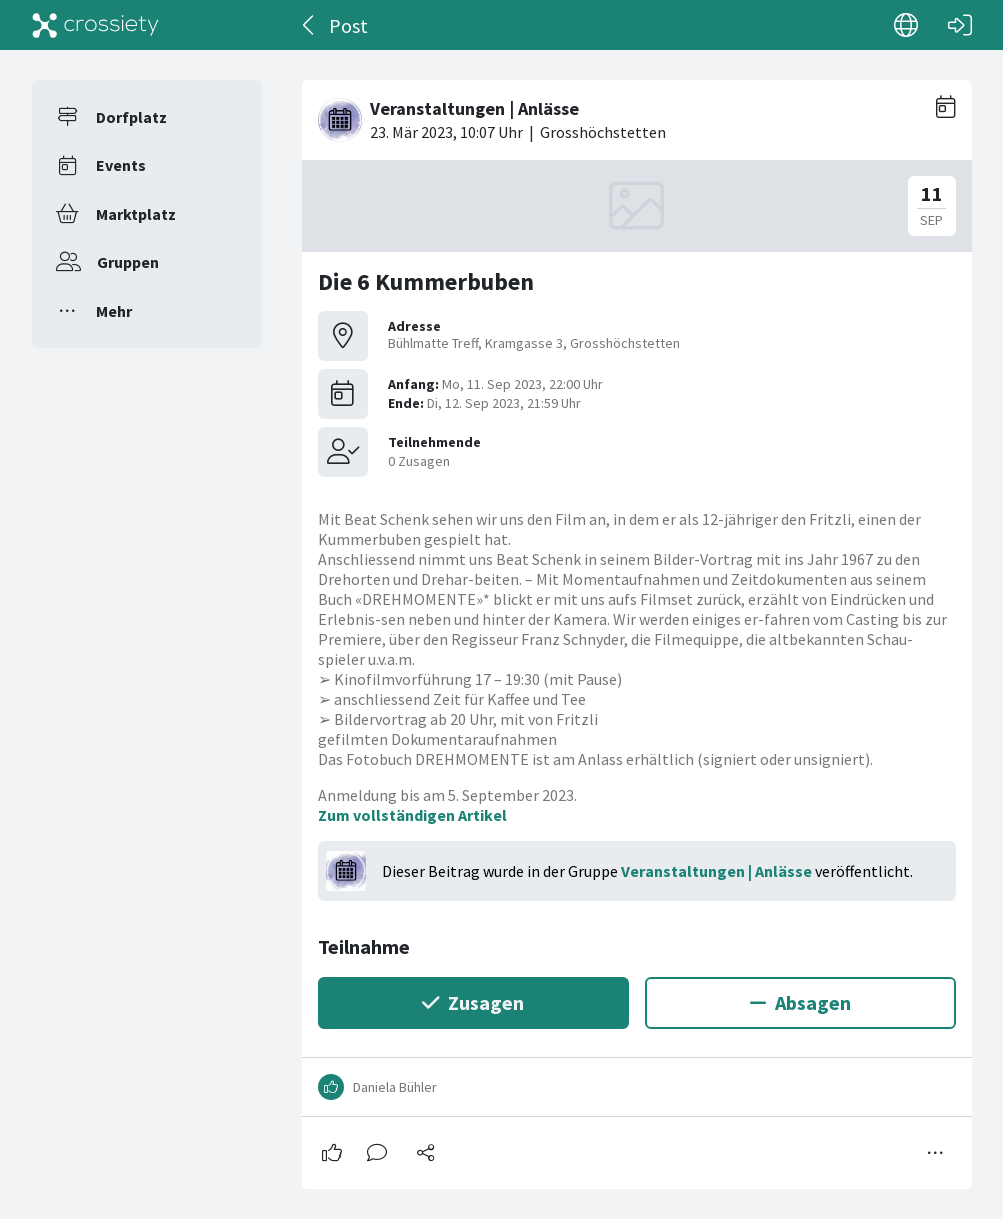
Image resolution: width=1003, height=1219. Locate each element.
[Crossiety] (96, 25)
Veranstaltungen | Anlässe (716, 871)
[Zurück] (309, 25)
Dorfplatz (131, 117)
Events (121, 165)
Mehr (114, 311)
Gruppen (128, 262)
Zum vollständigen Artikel (412, 815)
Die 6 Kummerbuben (426, 281)
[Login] (960, 25)
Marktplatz (136, 214)
